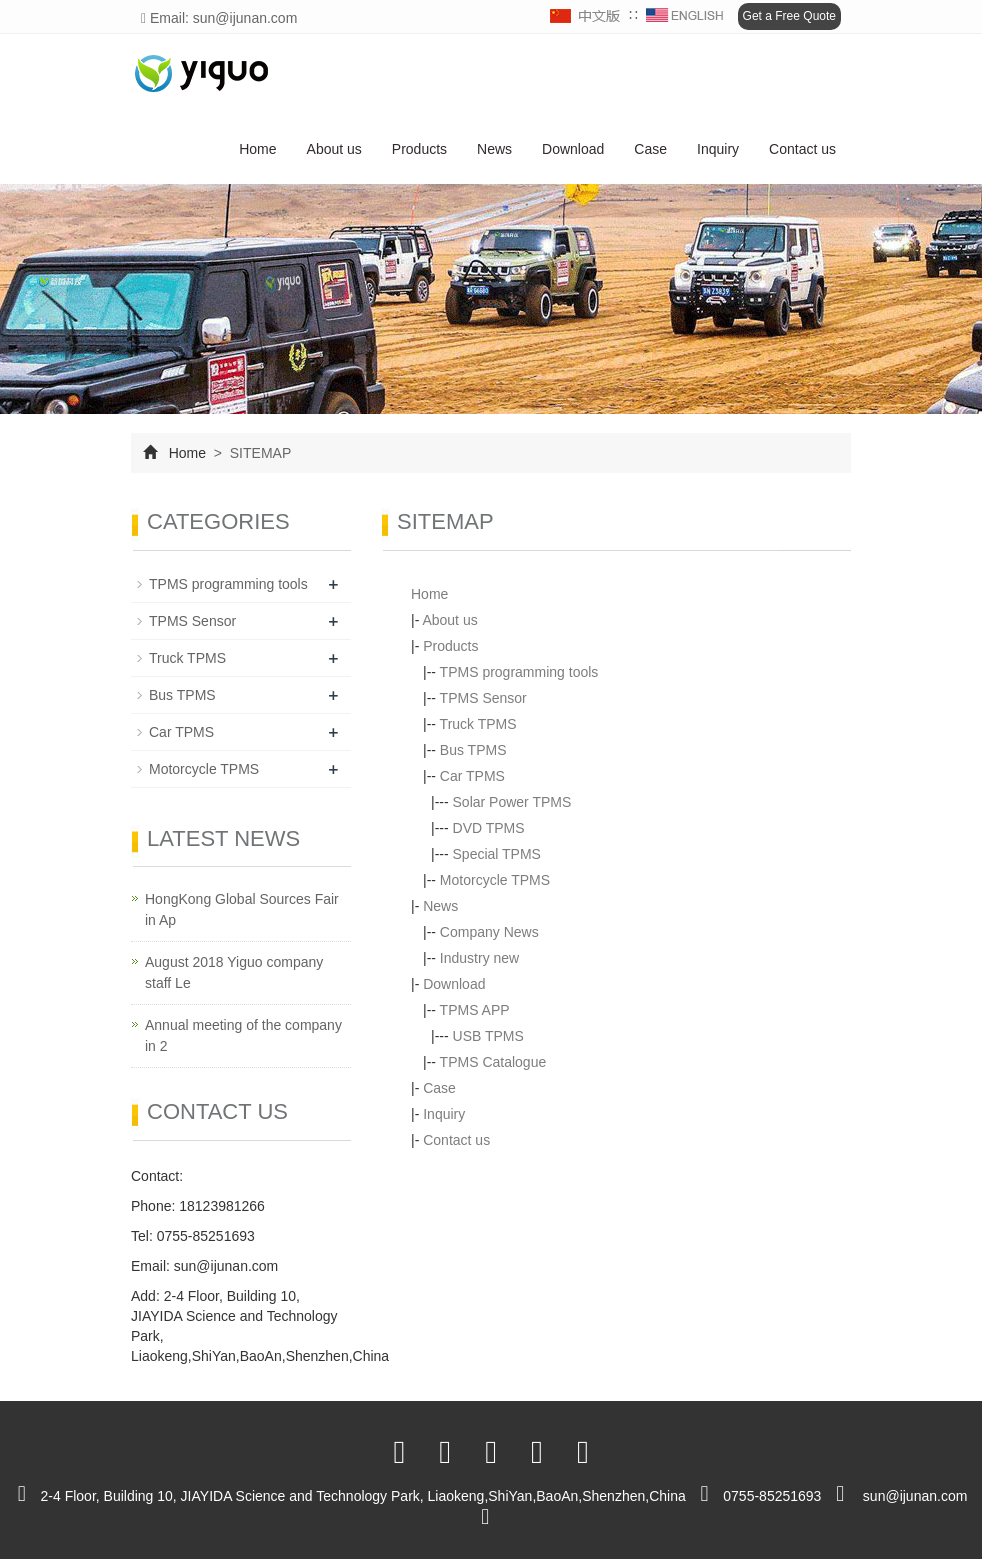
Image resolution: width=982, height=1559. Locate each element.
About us (334, 149)
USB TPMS (488, 1036)
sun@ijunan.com (226, 1266)
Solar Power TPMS (512, 802)
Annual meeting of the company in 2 (243, 1035)
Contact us (802, 149)
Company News (489, 932)
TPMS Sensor (483, 698)
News (494, 149)
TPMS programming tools (519, 672)
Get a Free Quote (789, 16)
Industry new (479, 958)
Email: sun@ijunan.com (219, 18)
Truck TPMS (478, 724)
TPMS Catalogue (493, 1062)
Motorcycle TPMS (495, 880)
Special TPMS (497, 854)
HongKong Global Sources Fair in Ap (242, 909)
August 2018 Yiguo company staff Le (234, 972)
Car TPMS (472, 776)
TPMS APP (475, 1010)
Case (650, 149)
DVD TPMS (489, 828)
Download (573, 149)
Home (257, 149)
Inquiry (718, 149)
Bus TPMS (473, 750)
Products (419, 149)
